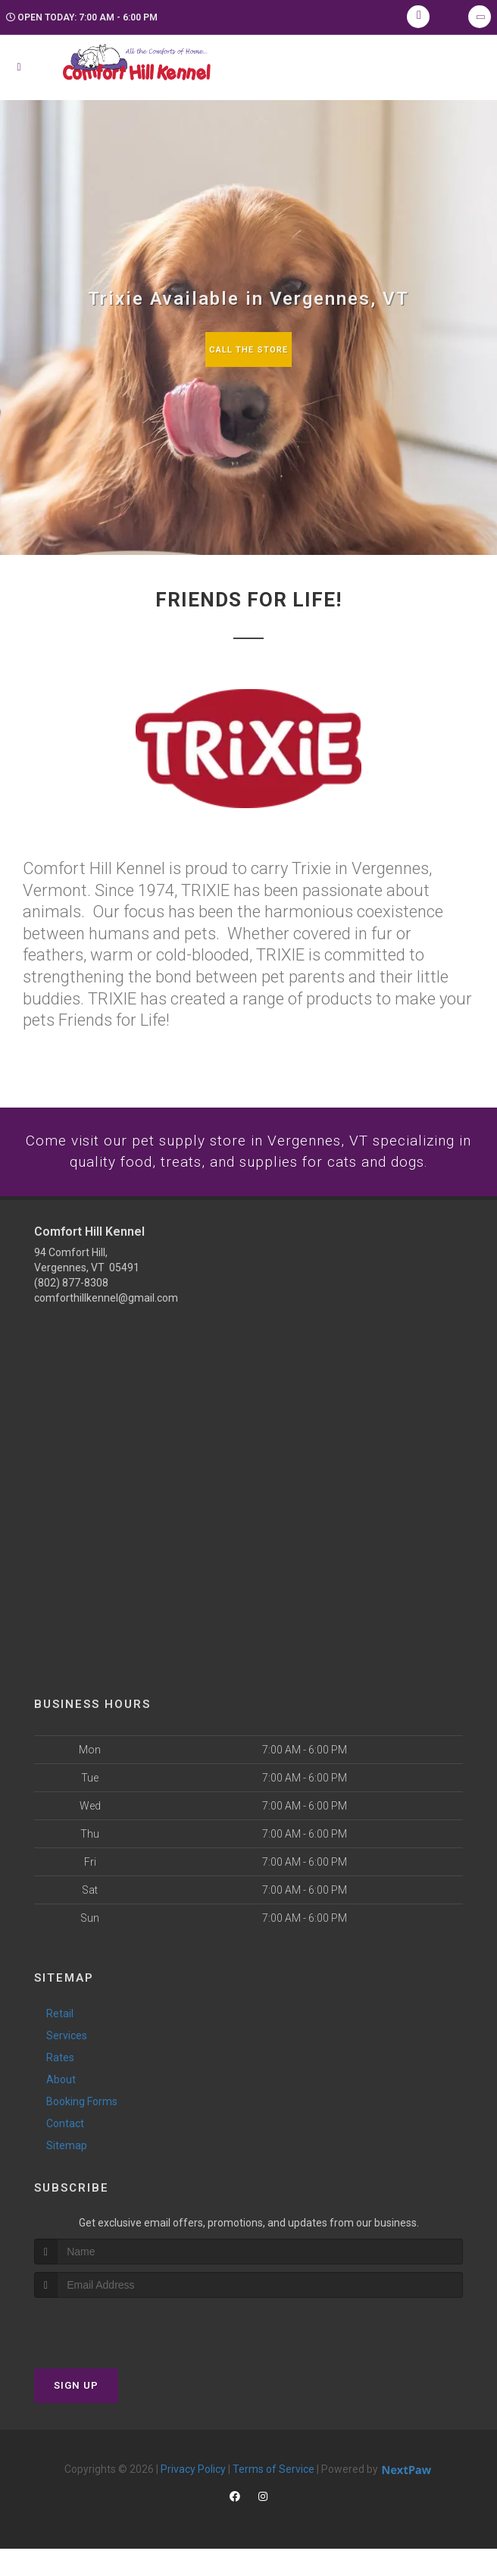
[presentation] (114, 2353)
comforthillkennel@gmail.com (106, 1324)
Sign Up (76, 2412)
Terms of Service (273, 2496)
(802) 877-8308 (71, 1309)
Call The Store (249, 349)
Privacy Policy (193, 2496)
